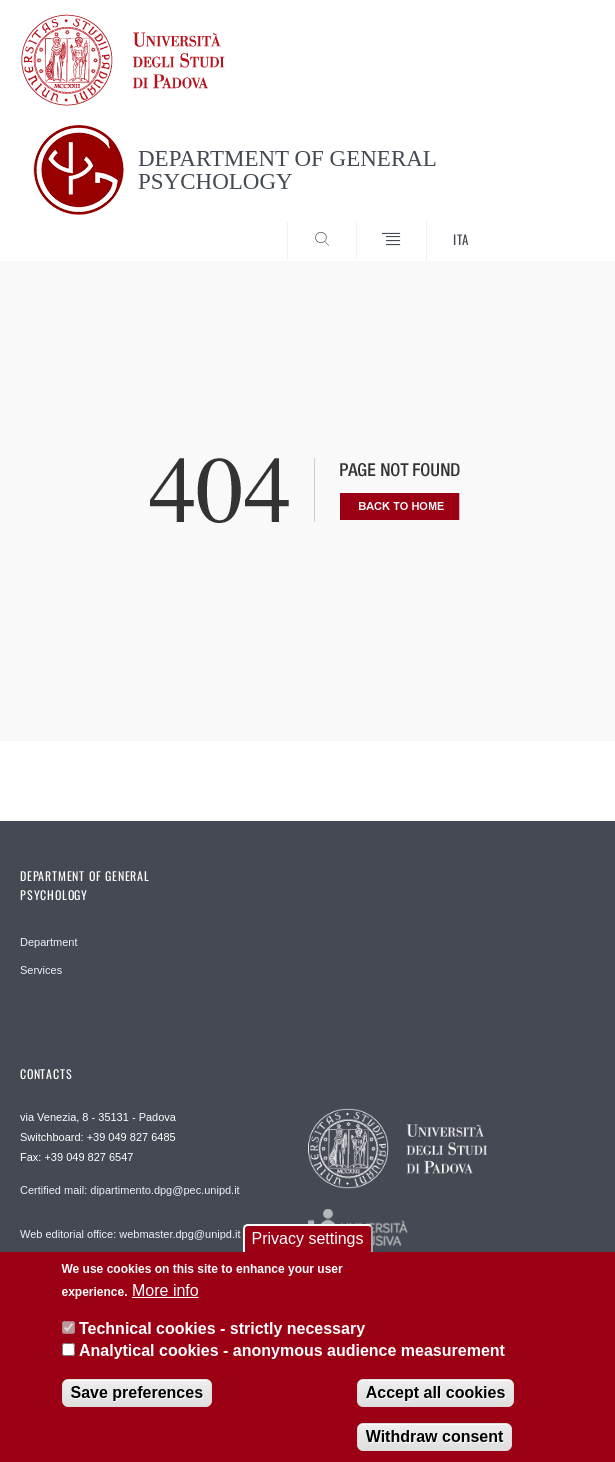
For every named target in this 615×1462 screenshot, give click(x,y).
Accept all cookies (436, 1402)
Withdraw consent (435, 1446)
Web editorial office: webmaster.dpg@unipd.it (130, 1234)
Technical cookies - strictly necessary (222, 1339)
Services (41, 970)
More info (165, 1300)
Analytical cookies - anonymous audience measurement (292, 1361)
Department (48, 942)
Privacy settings (307, 1249)
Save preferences (137, 1402)
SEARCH (550, 224)
